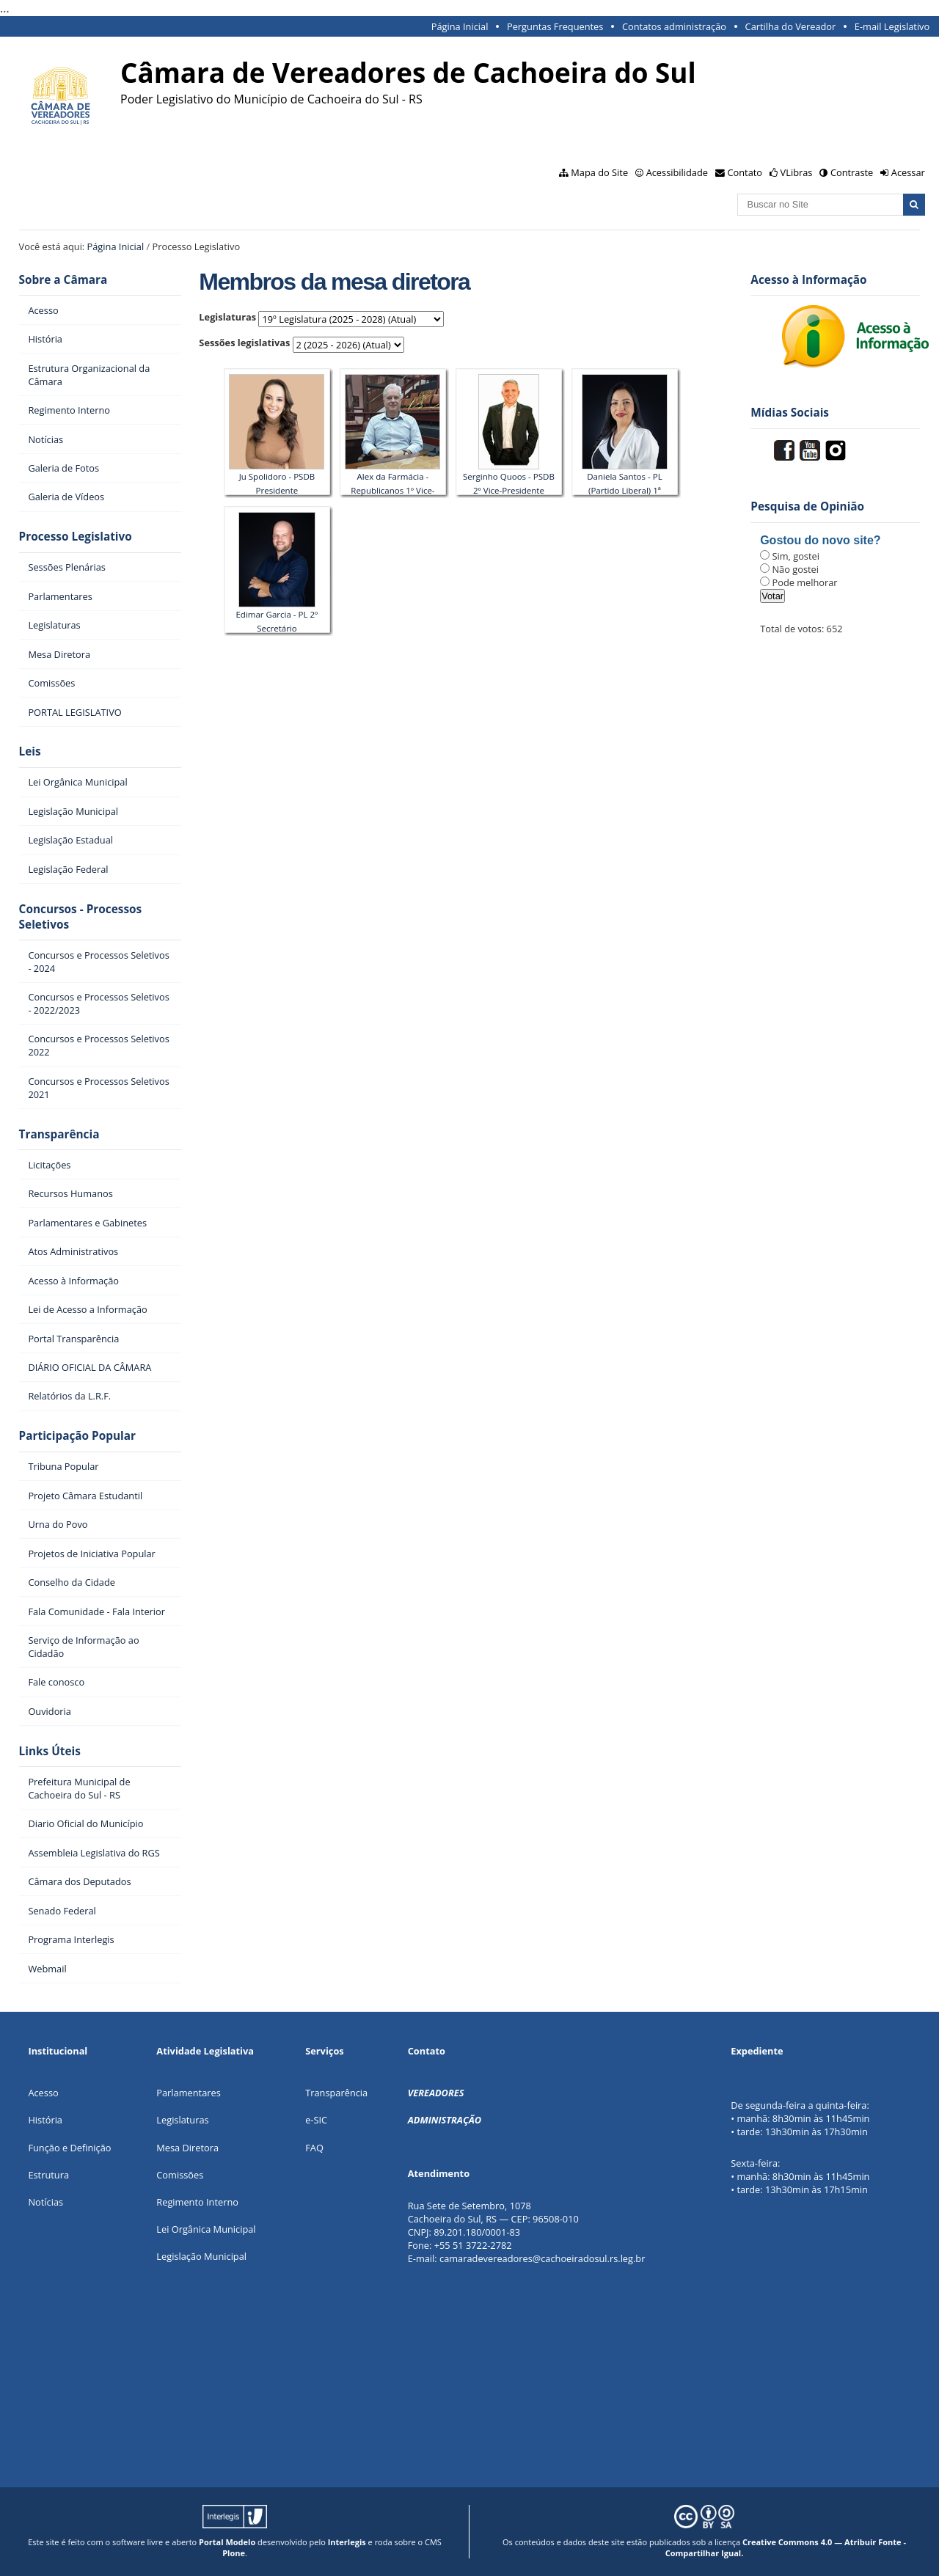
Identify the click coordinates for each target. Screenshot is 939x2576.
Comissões (179, 2174)
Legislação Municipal (201, 2256)
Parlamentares (188, 2092)
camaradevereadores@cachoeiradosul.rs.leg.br (542, 2258)
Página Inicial (460, 26)
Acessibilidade (677, 172)
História (45, 2119)
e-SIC (316, 2119)
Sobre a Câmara (63, 280)
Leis (30, 751)
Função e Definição (69, 2147)
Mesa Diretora (187, 2147)
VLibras (797, 172)
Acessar (908, 172)
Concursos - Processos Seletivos (80, 916)
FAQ (314, 2147)
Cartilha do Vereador (790, 26)
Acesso (43, 2092)
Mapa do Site (599, 172)
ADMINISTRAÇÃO (444, 2119)
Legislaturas (227, 316)
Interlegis (347, 2541)
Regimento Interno (197, 2202)
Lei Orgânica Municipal (205, 2229)
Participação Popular (77, 1435)
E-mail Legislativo (892, 26)
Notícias (45, 2202)
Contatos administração (674, 26)
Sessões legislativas (244, 342)
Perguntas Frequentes (555, 26)
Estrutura (48, 2174)
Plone (233, 2552)
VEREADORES (436, 2092)
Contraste (851, 172)
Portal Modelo (227, 2541)
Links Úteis (50, 1751)
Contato (745, 172)
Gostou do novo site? (820, 540)
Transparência (59, 1134)
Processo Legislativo (75, 536)
